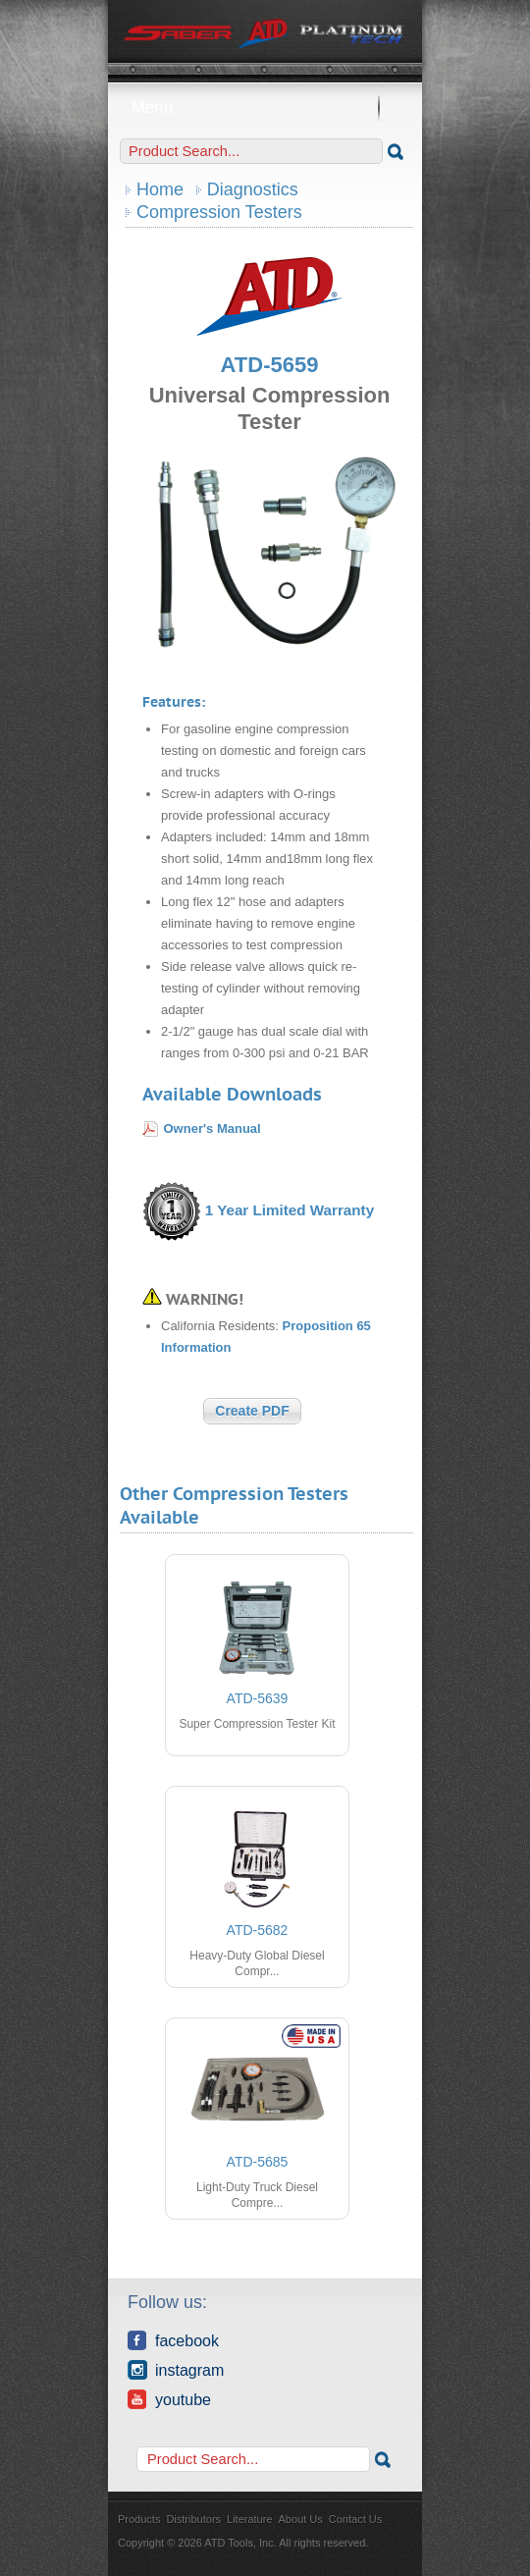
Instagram (176, 2370)
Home (160, 189)
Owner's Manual (212, 1128)
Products (139, 2519)
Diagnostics (252, 189)
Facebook (173, 2340)
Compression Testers (219, 212)
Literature (249, 2519)
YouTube (169, 2399)
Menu (265, 107)
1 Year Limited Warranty (289, 1210)
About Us (301, 2519)
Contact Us (355, 2519)
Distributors (193, 2519)
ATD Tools (265, 34)
